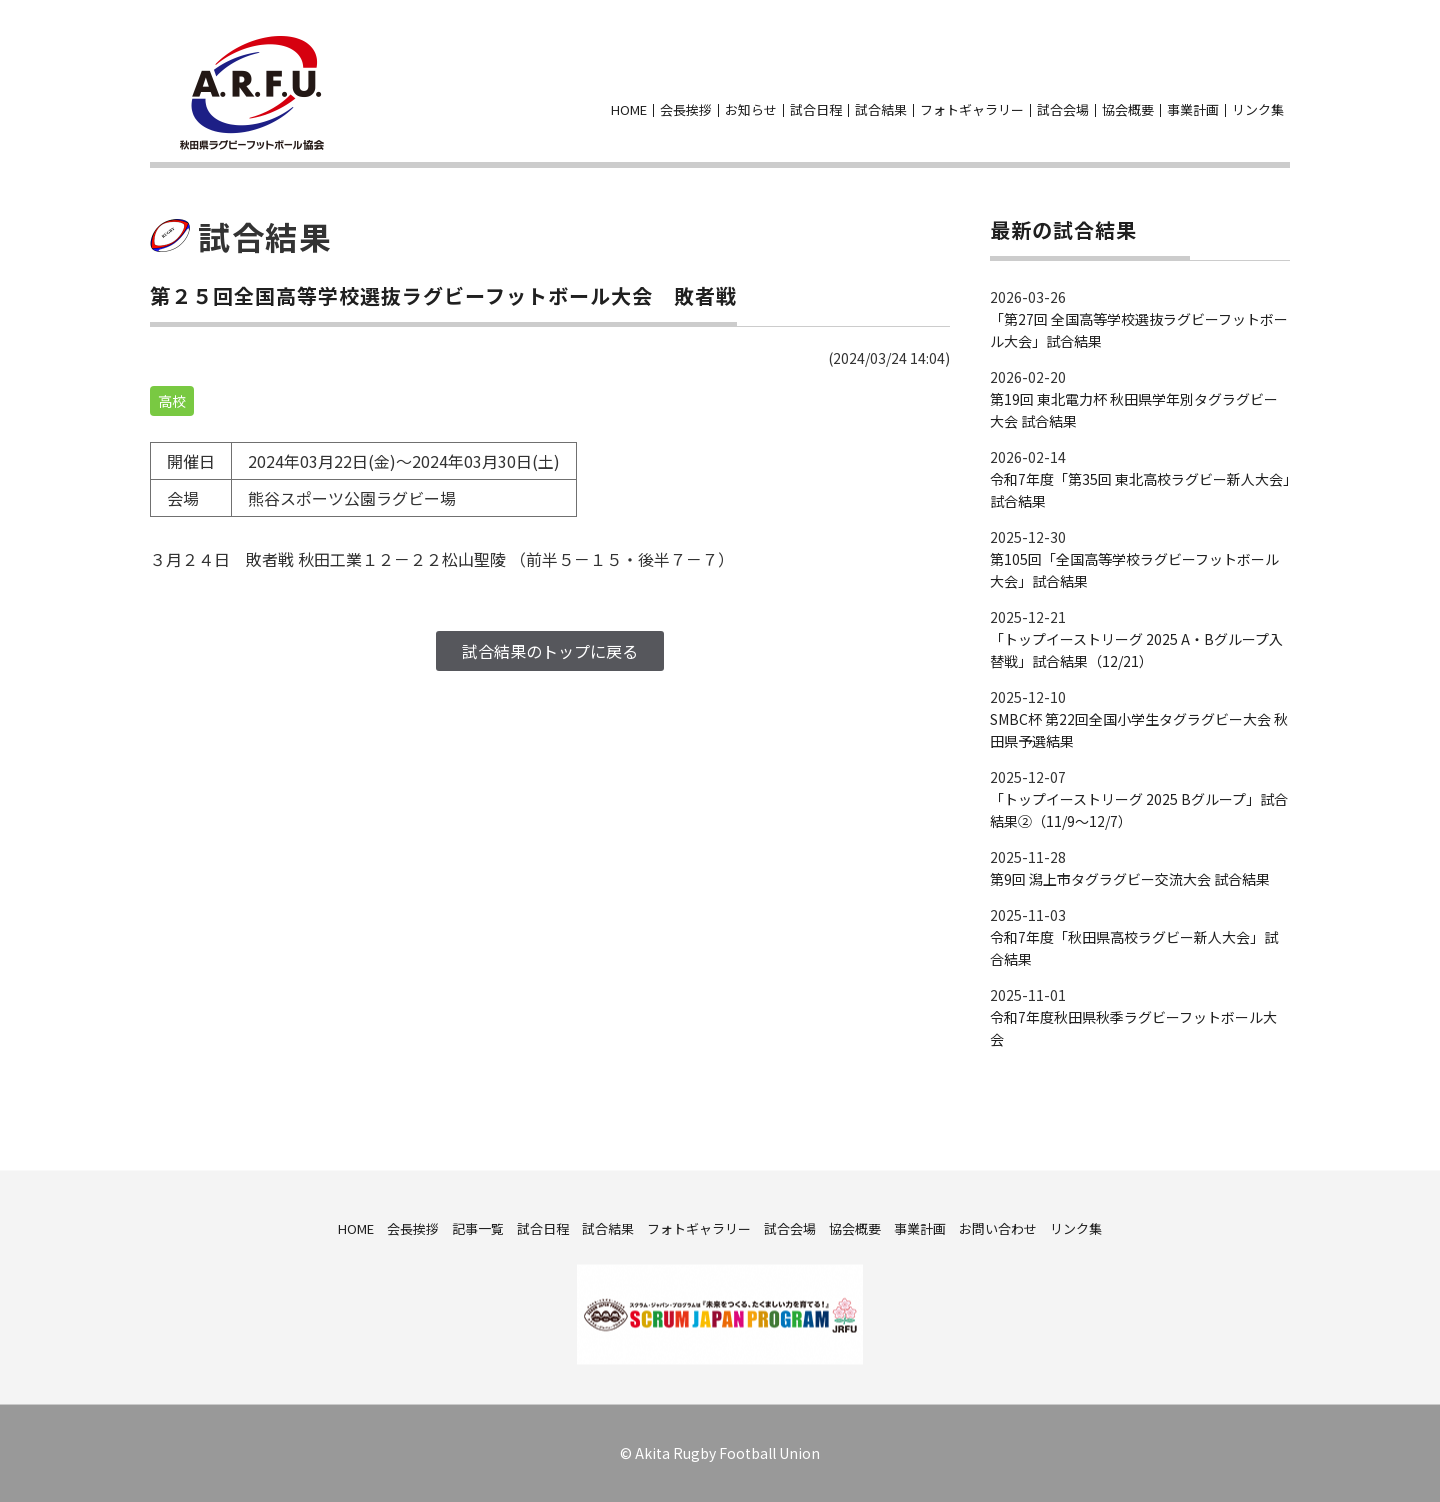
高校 (172, 401)
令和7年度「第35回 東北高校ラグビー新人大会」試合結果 (1140, 490)
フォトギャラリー (972, 109)
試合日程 (816, 109)
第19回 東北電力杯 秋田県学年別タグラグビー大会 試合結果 (1134, 410)
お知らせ (751, 109)
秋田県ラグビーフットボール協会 (252, 93)
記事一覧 (478, 1227)
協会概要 (1128, 109)
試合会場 (1063, 109)
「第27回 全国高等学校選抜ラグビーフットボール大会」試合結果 (1139, 330)
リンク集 (1258, 109)
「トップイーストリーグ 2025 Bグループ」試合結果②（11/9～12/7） (1139, 810)
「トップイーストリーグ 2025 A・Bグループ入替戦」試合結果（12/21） (1136, 650)
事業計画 (1193, 109)
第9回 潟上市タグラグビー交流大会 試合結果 (1130, 879)
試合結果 (881, 109)
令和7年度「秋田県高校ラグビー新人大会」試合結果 (1134, 948)
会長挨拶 (686, 109)
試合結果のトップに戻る (550, 651)
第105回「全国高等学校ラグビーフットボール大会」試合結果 (1134, 570)
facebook (1242, 79)
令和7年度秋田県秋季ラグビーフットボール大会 (1133, 1028)
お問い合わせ (1278, 79)
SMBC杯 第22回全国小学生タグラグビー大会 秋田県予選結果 (1139, 730)
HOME (629, 109)
